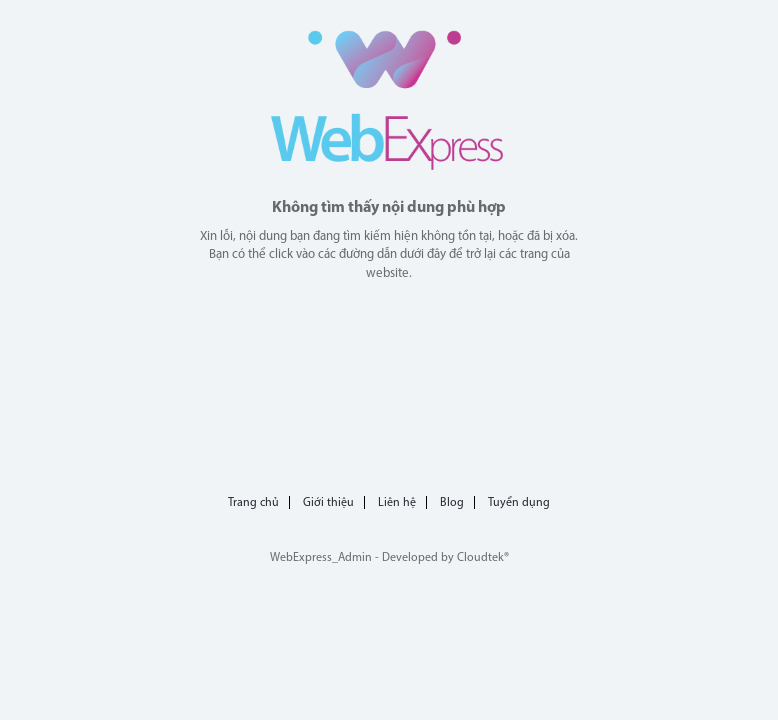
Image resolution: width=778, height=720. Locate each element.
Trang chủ (253, 503)
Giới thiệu (328, 503)
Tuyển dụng (519, 503)
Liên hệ (397, 503)
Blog (452, 503)
